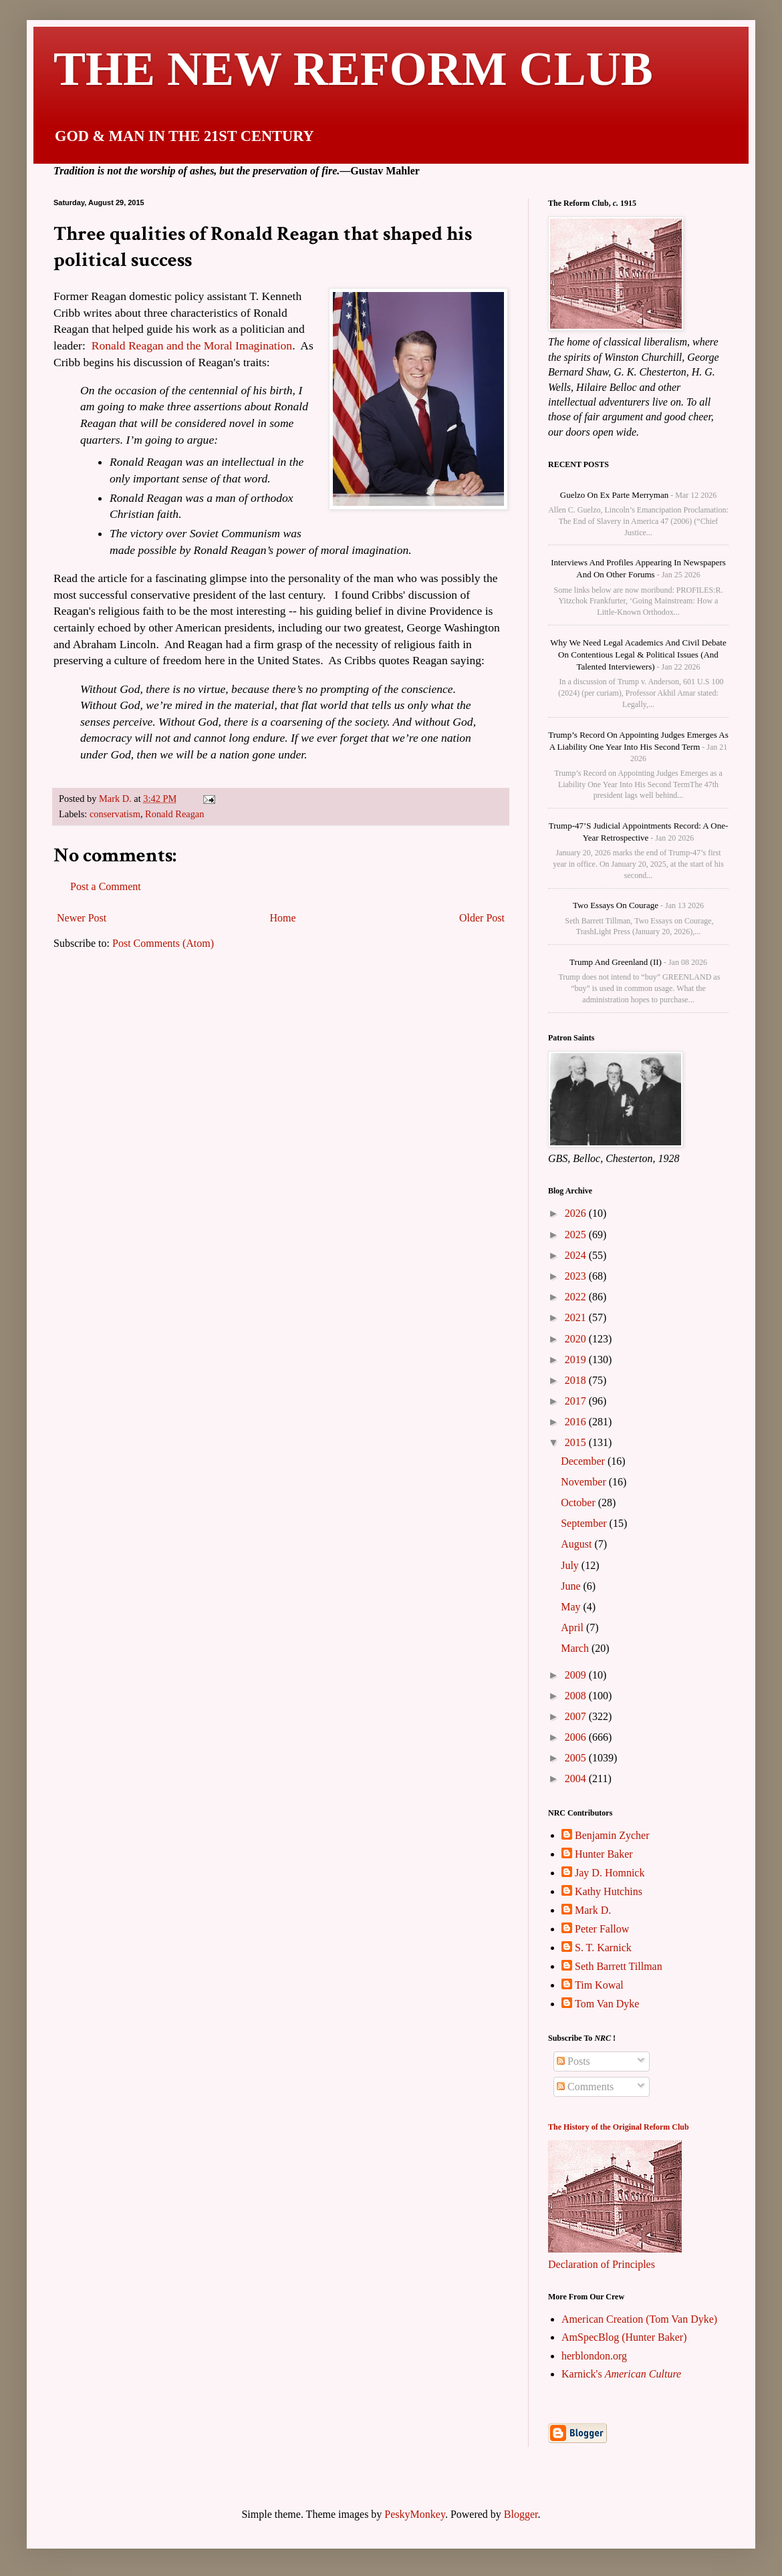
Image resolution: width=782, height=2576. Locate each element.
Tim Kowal (599, 1985)
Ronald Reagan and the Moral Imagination (192, 345)
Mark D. (593, 1910)
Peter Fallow (602, 1929)
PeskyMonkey (414, 2514)
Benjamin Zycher (612, 1835)
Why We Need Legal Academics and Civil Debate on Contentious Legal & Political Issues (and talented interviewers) (638, 654)
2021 (577, 1317)
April (573, 1627)
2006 (577, 1737)
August (577, 1544)
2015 (577, 1442)
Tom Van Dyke (607, 2003)
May (572, 1606)
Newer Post (81, 917)
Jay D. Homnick (609, 1872)
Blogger (521, 2514)
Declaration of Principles (601, 2264)
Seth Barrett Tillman (618, 1966)
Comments (585, 2086)
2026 (577, 1213)
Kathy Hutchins (608, 1891)
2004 (577, 1778)
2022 (577, 1296)
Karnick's (621, 2374)
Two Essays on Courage (615, 905)
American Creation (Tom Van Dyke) (639, 2319)
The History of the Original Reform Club (618, 2127)
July (571, 1565)
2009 (577, 1675)
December (584, 1461)
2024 (577, 1255)
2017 (577, 1401)
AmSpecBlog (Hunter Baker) (624, 2337)
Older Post (482, 917)
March (576, 1648)
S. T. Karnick (603, 1947)
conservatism (115, 814)
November (585, 1481)
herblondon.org (594, 2356)
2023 (577, 1276)
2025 (577, 1234)
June (572, 1586)
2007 (577, 1716)
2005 (577, 1757)
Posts (573, 2061)
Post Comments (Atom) (163, 943)
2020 (577, 1338)
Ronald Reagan (174, 814)
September (585, 1523)
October (579, 1502)
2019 (577, 1359)
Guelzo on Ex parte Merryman (614, 495)
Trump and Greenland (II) (615, 962)
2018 (577, 1380)
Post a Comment (105, 886)
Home (283, 917)
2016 (577, 1421)
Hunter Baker (604, 1854)
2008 (577, 1695)
